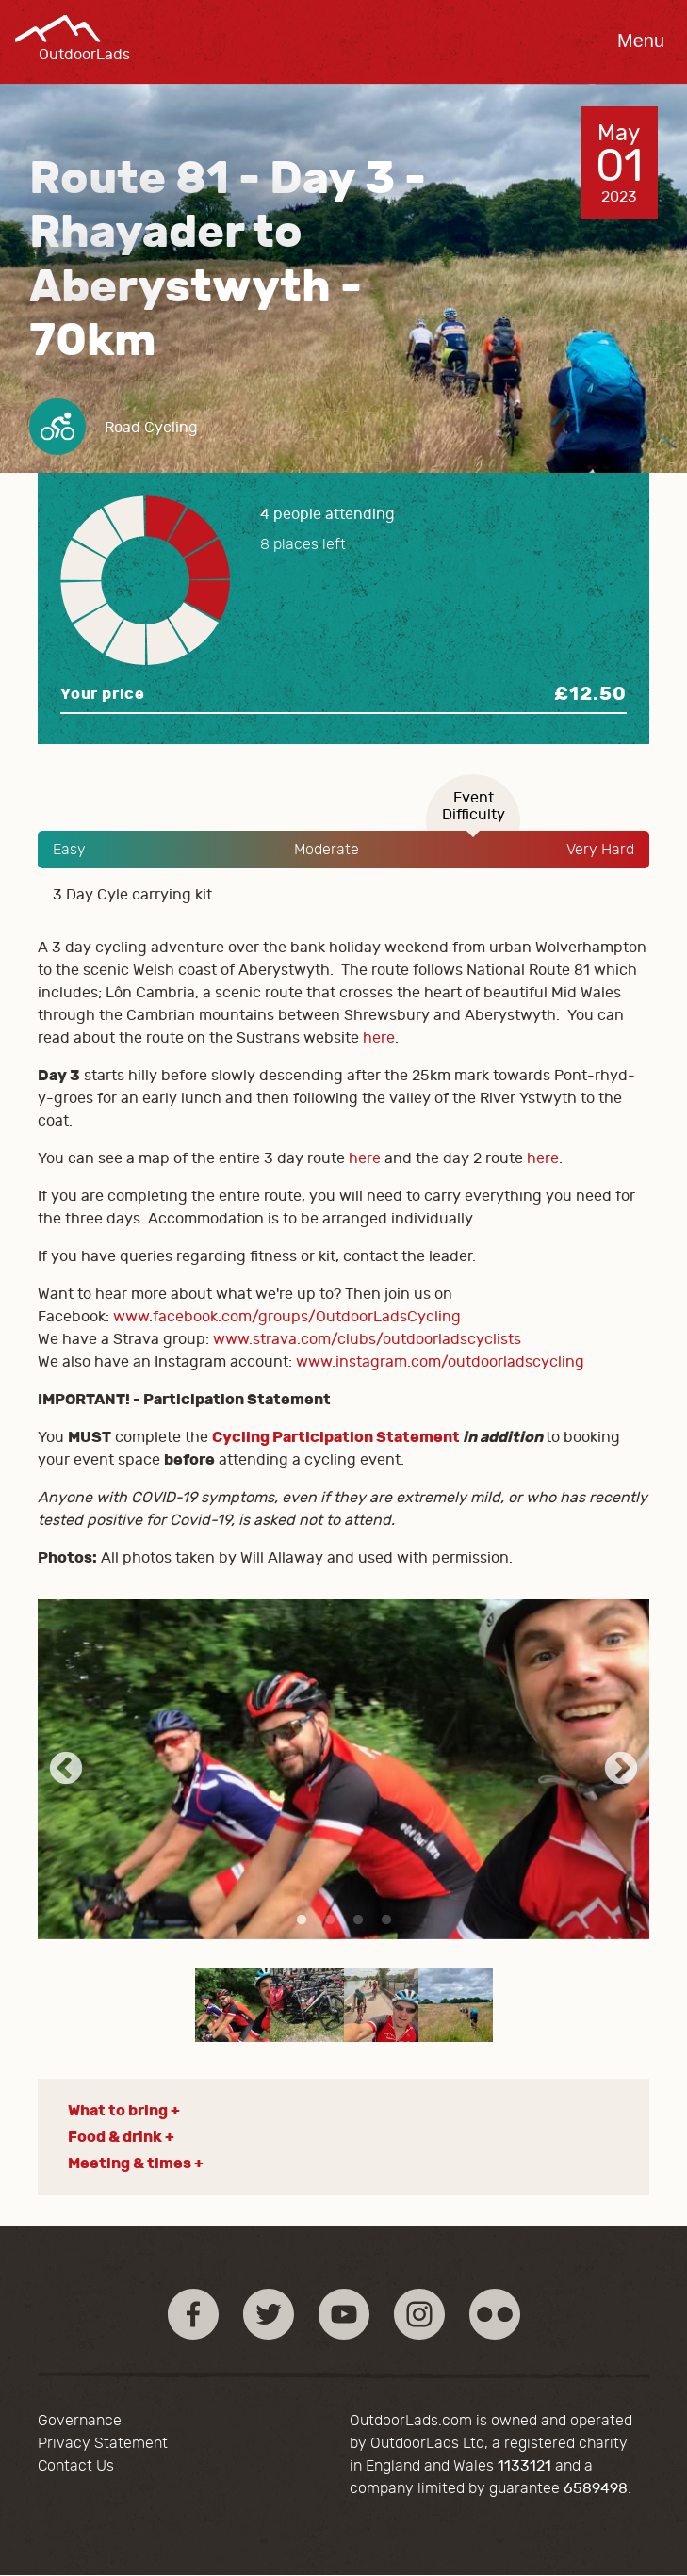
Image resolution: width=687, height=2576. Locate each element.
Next (621, 1770)
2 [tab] (329, 1920)
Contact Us (76, 2465)
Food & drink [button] (115, 2137)
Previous (66, 1770)
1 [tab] (301, 1920)
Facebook (193, 2314)
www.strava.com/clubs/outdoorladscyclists (367, 1339)
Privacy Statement (103, 2443)
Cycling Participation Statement (336, 1437)
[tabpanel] (343, 1769)
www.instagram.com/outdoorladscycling (440, 1361)
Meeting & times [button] (129, 2163)
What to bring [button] (118, 2110)
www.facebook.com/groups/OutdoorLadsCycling (287, 1316)
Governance (80, 2420)
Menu (640, 40)
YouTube (344, 2314)
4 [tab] (386, 1920)
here (379, 1037)
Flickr (494, 2314)
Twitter (268, 2314)
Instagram (419, 2314)
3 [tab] (358, 1920)
